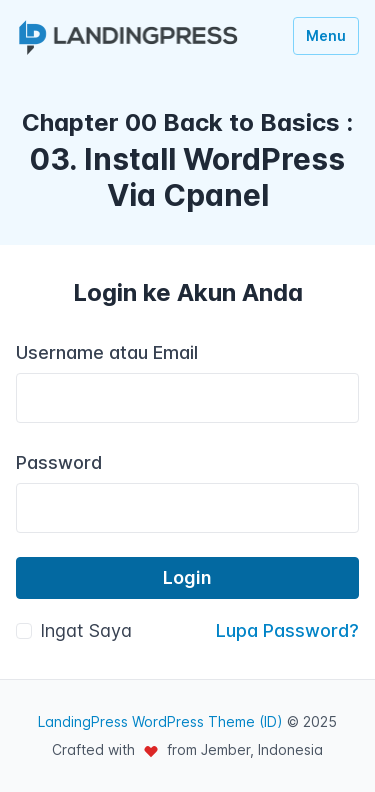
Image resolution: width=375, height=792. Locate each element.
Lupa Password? (287, 630)
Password (59, 462)
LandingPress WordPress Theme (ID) (160, 721)
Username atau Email (107, 352)
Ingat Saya (86, 630)
